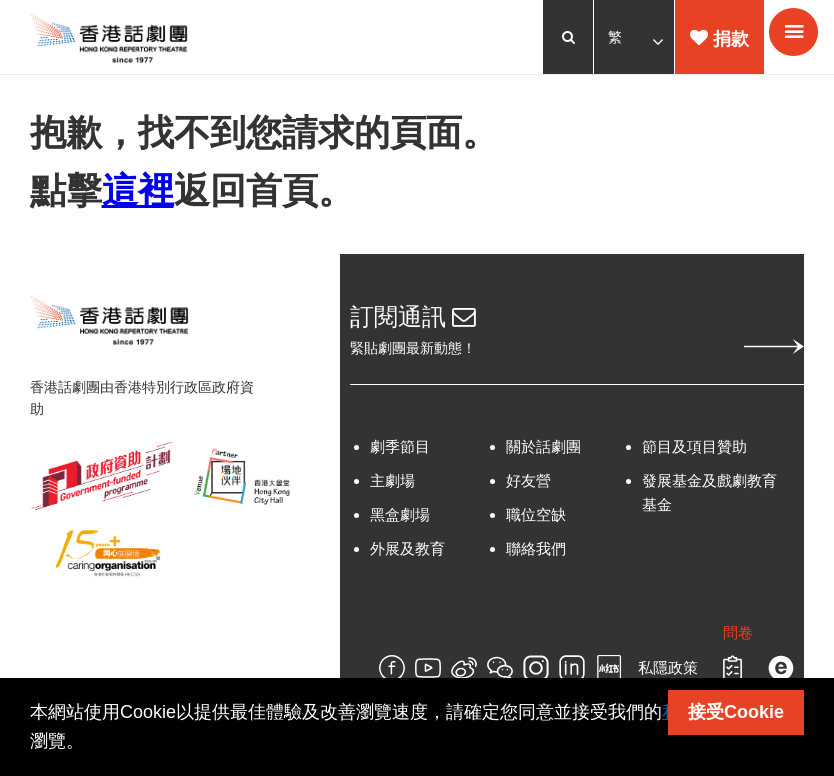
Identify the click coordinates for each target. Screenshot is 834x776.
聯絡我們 (536, 550)
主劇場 (392, 482)
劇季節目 (400, 448)
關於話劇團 (543, 448)
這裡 (138, 191)
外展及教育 (407, 550)
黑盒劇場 (400, 516)
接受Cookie (736, 712)
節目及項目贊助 (694, 448)
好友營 (528, 482)
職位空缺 (536, 516)
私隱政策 (668, 669)
